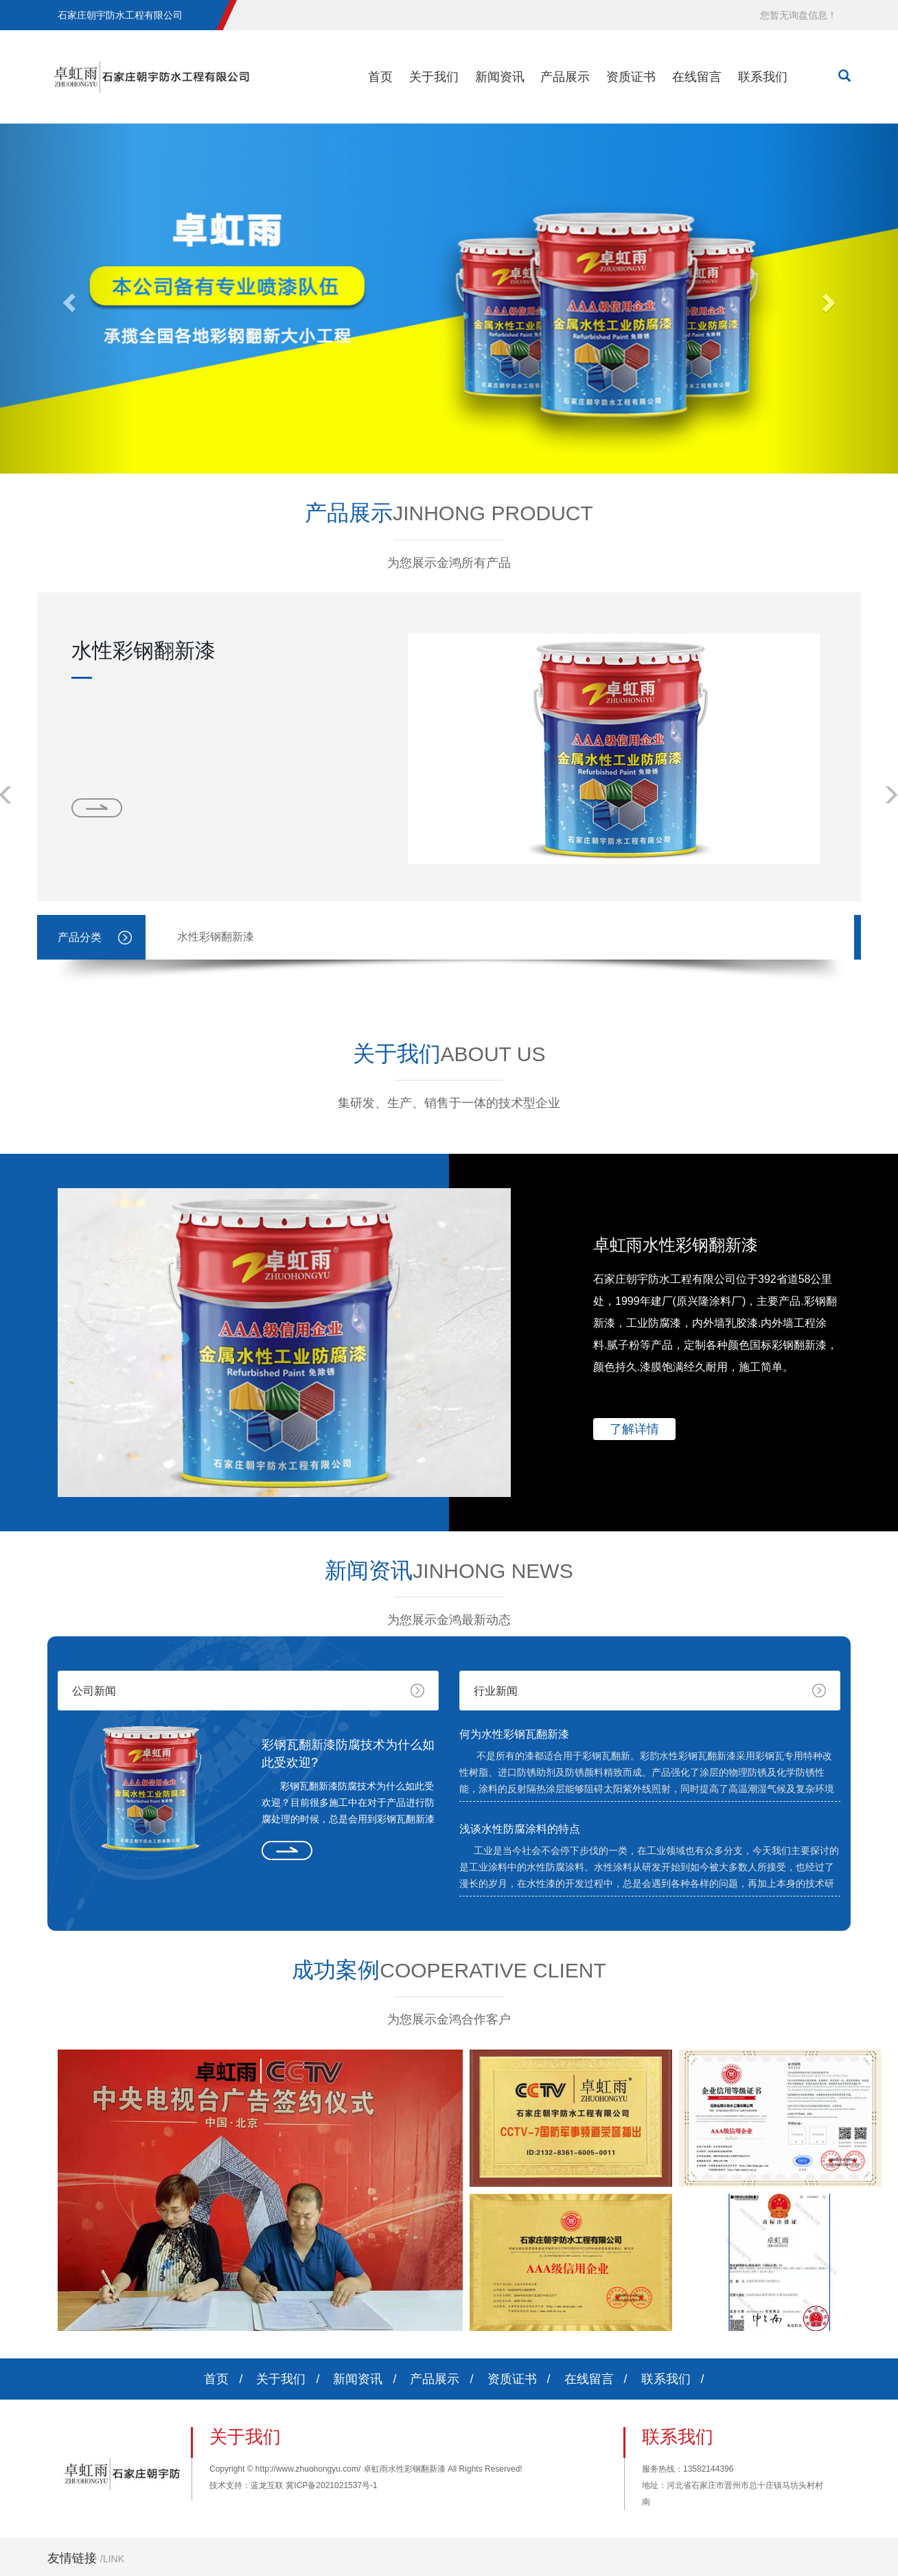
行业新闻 (496, 1691)
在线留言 (697, 77)
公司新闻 (94, 1691)
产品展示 (565, 77)
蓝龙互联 (267, 2485)
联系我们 (762, 77)
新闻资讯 (500, 77)
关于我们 (434, 77)
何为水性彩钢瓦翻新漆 (514, 1734)
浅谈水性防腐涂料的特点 (519, 1829)
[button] (67, 299)
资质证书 (631, 77)
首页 (380, 77)
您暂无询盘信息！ (798, 15)
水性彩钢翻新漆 (143, 650)
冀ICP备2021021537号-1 (331, 2485)
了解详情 (634, 1429)
